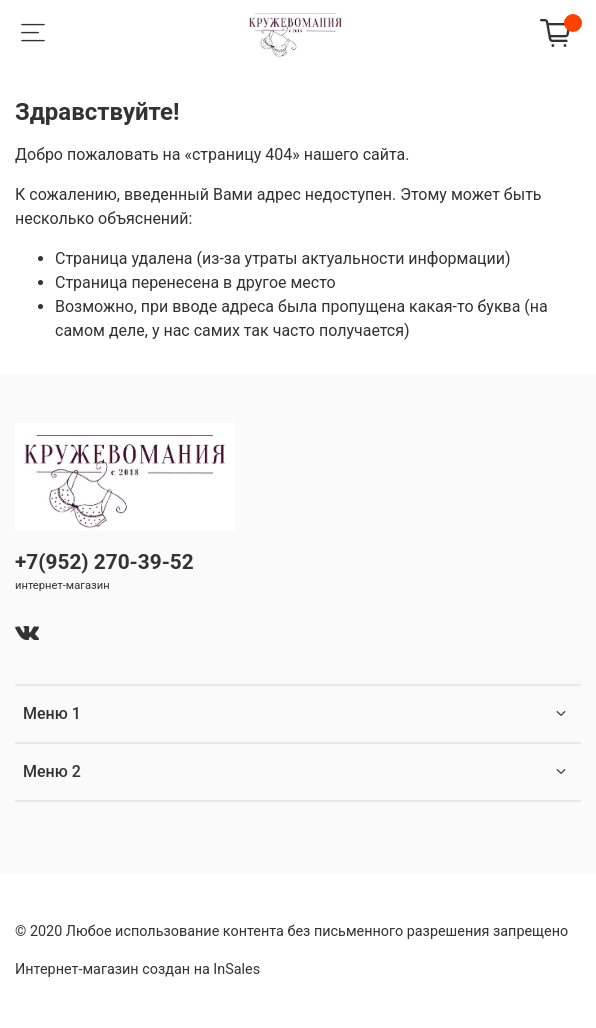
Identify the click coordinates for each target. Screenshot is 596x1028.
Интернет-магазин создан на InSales (137, 969)
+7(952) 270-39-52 (104, 562)
